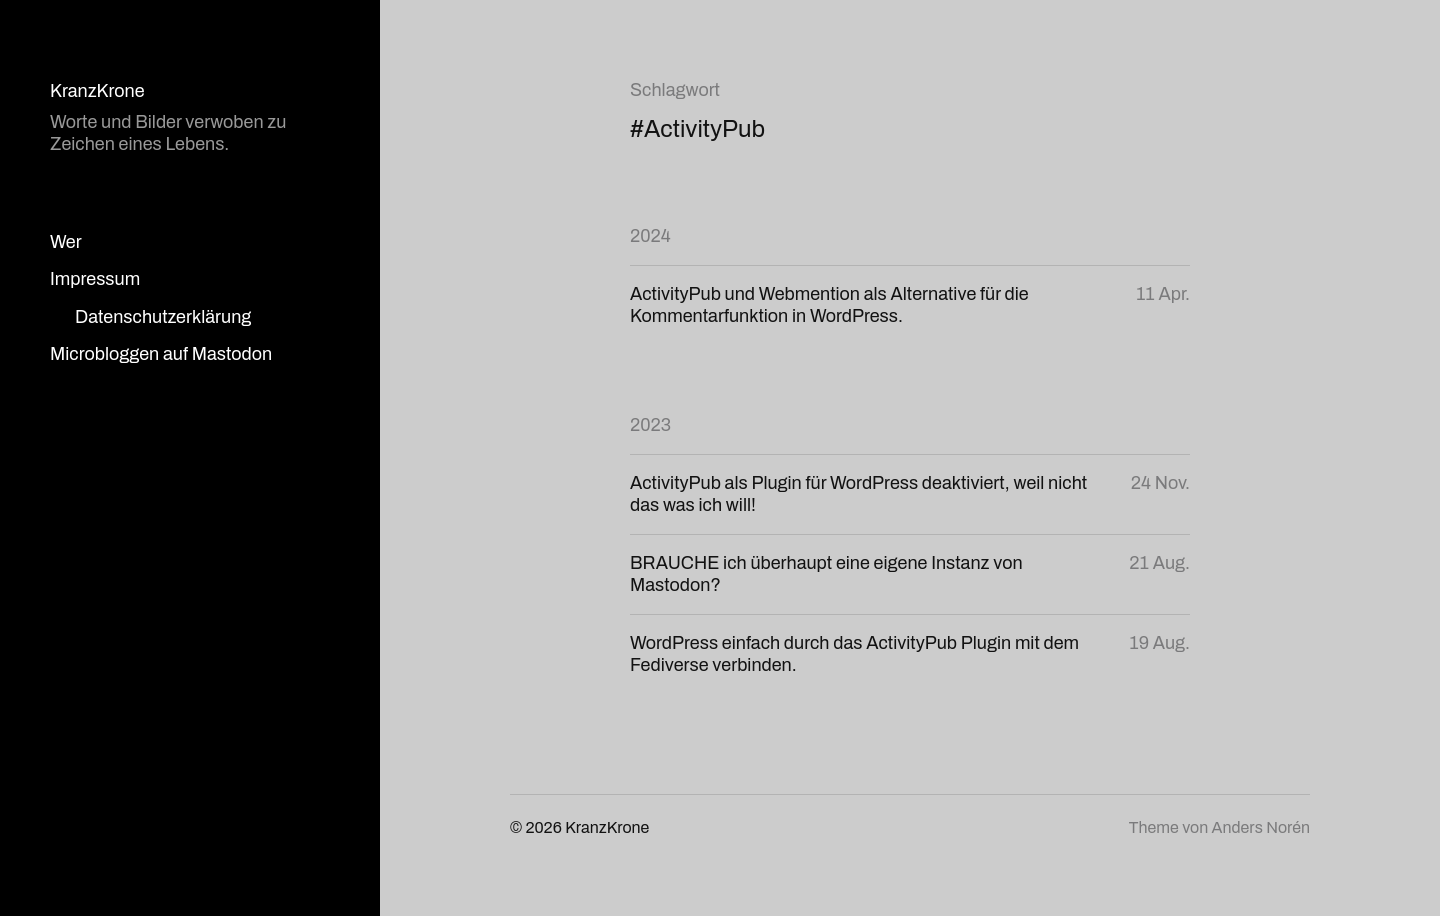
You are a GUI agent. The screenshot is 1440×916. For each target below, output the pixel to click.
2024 (650, 236)
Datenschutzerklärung (163, 317)
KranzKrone (97, 91)
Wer (66, 242)
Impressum (95, 279)
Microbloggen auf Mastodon (161, 354)
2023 (650, 425)
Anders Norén (1261, 827)
